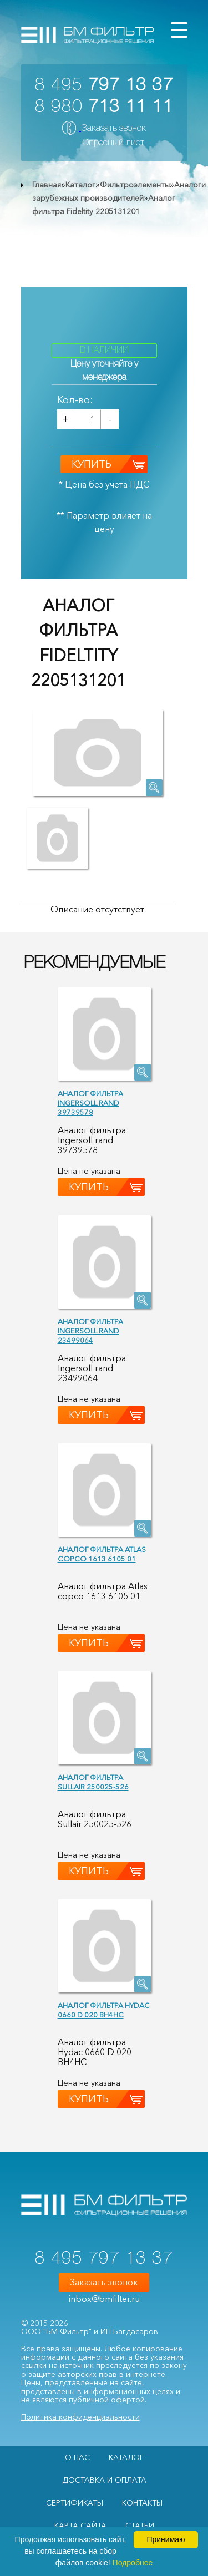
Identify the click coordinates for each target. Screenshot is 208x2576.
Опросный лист (113, 143)
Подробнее (133, 2562)
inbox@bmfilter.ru (104, 2298)
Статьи (139, 2526)
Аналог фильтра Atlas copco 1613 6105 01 (102, 1554)
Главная (46, 185)
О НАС (77, 2457)
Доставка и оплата (104, 2480)
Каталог (80, 185)
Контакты (142, 2503)
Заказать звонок (113, 129)
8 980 (104, 107)
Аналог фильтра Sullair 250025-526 (93, 1782)
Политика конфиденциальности (80, 2417)
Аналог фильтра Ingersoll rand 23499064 (90, 1331)
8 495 (104, 86)
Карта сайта (80, 2526)
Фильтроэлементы (135, 185)
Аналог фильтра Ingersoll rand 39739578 (90, 1103)
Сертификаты (74, 2503)
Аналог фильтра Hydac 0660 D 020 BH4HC (104, 2010)
